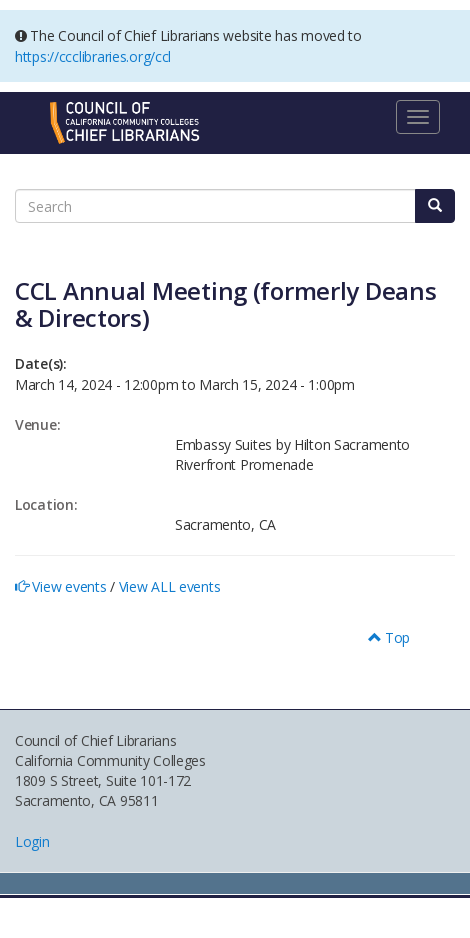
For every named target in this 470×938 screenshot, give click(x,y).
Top (389, 637)
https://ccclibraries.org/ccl (93, 56)
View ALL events (170, 586)
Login (32, 841)
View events (69, 586)
